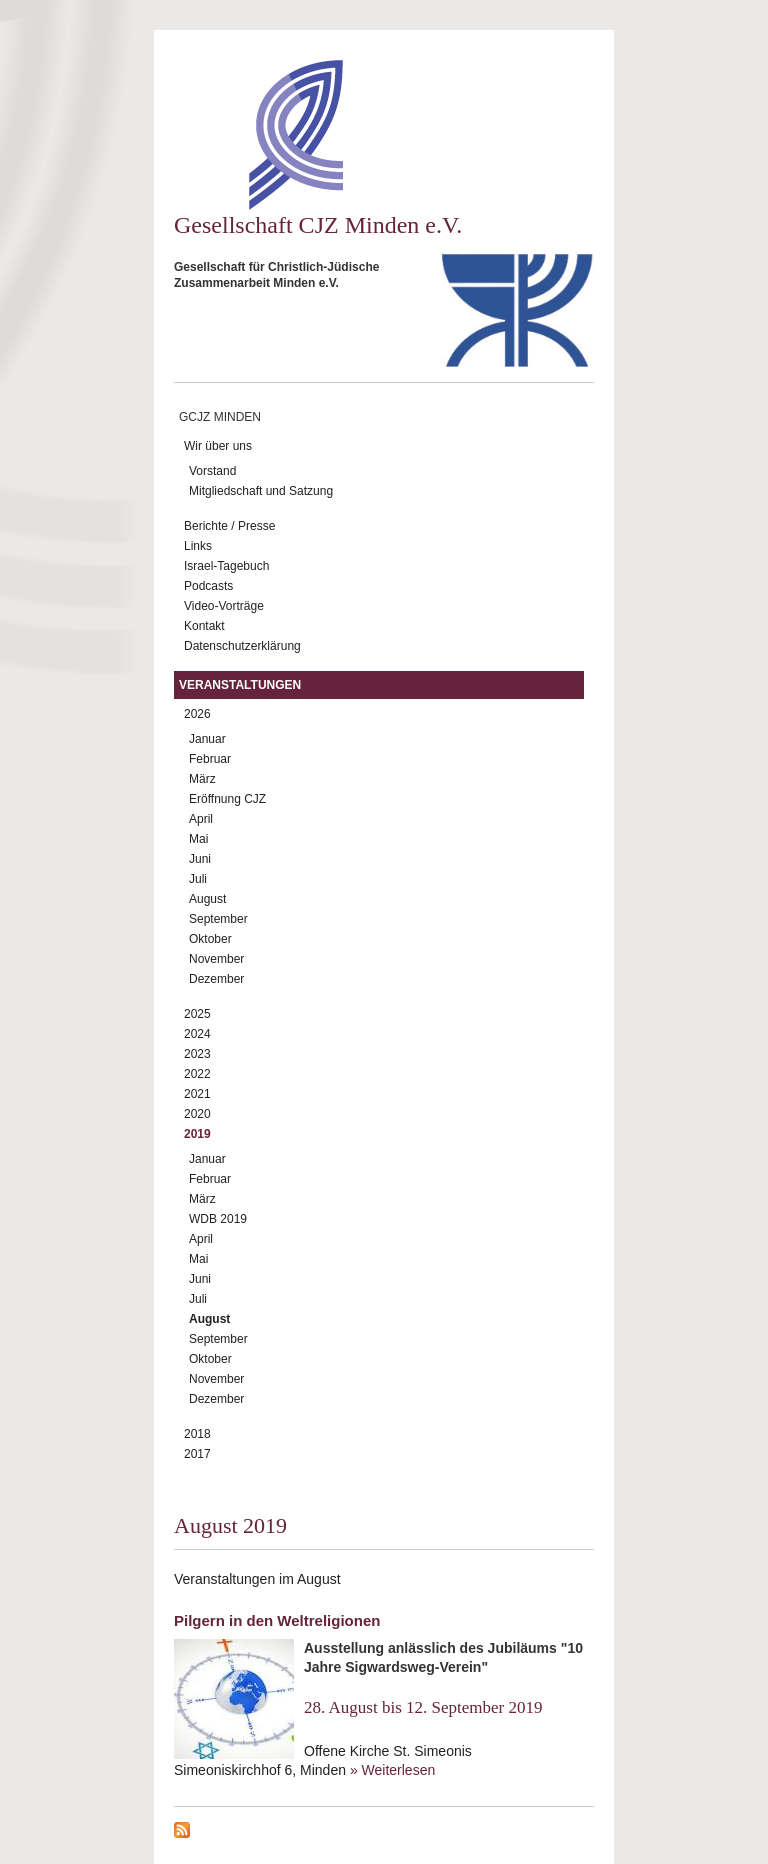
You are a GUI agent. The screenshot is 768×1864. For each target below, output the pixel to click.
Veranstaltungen (240, 685)
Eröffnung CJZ (227, 799)
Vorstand (212, 471)
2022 (197, 1074)
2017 (197, 1454)
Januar (207, 739)
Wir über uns (218, 446)
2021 (197, 1094)
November (216, 959)
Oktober (210, 939)
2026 (197, 714)
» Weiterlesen (392, 1770)
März (202, 779)
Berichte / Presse (229, 526)
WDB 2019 (218, 1219)
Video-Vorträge (224, 606)
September (218, 919)
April (201, 819)
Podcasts (208, 586)
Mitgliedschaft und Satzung (261, 491)
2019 (197, 1134)
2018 (197, 1434)
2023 (197, 1054)
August (207, 899)
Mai (198, 839)
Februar (210, 759)
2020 (197, 1114)
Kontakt (204, 626)
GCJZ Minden (220, 417)
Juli (198, 879)
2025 (197, 1014)
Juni (200, 859)
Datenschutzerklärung (242, 646)
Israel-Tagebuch (226, 566)
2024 (197, 1034)
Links (198, 546)
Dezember (216, 979)
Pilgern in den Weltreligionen (277, 1620)
